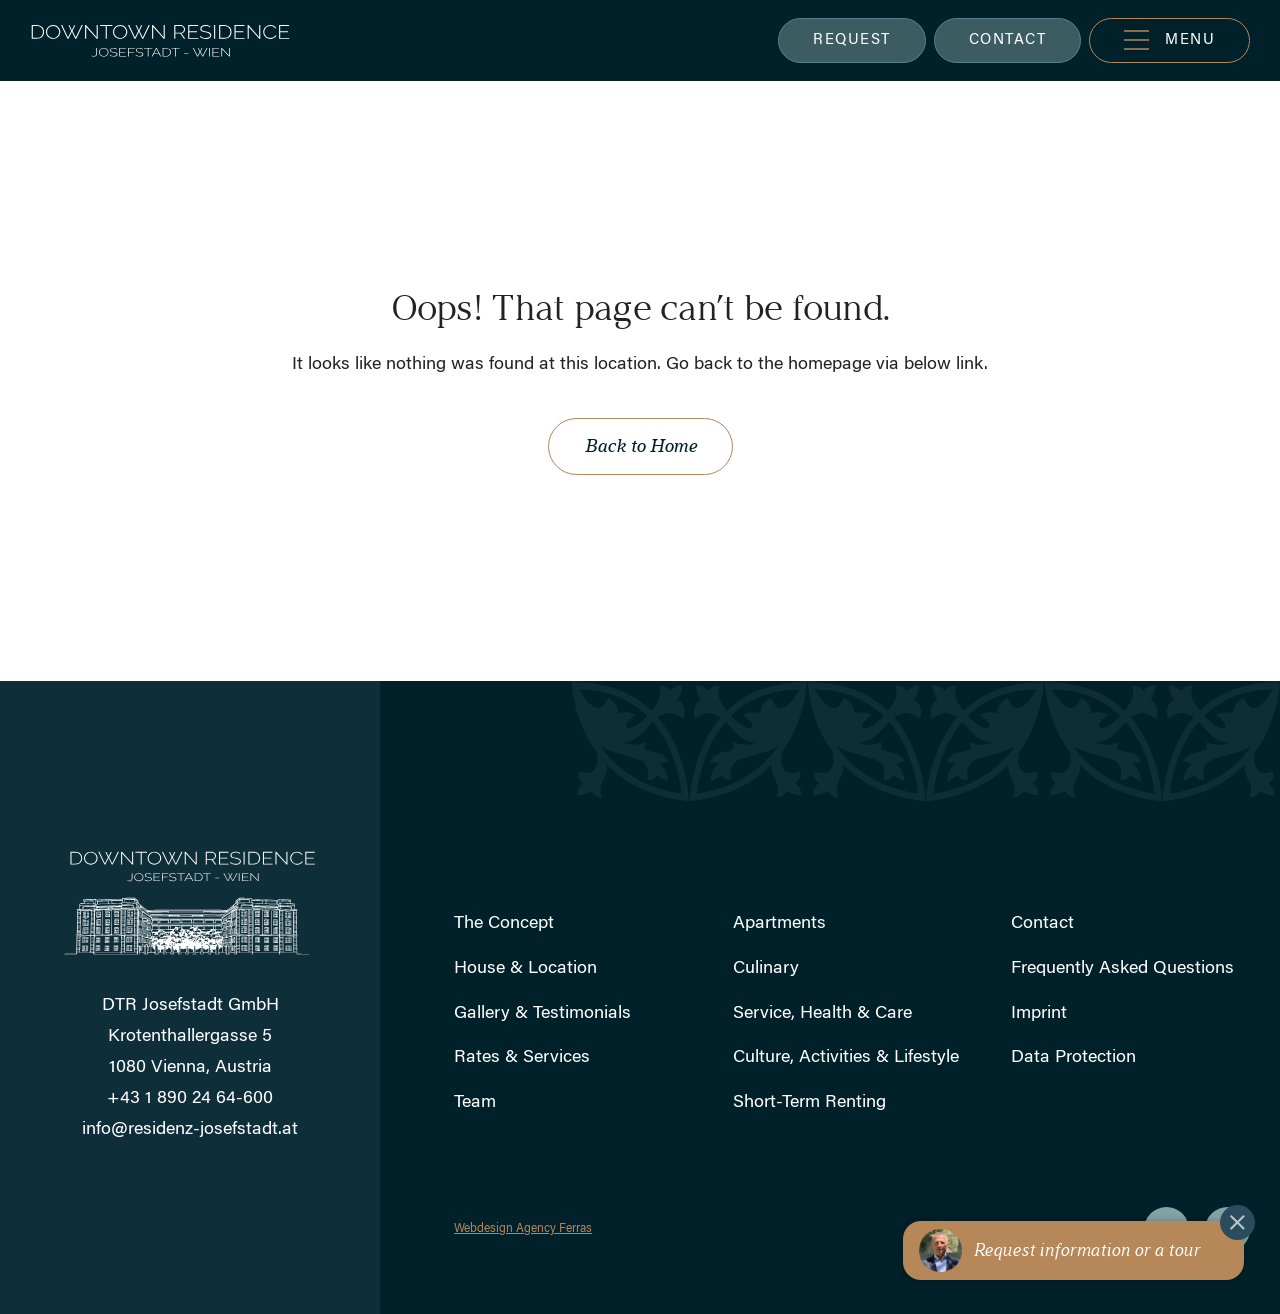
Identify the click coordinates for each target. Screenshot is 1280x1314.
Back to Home (640, 446)
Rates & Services (522, 1058)
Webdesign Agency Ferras (523, 1229)
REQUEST (852, 40)
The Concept (504, 924)
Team (475, 1103)
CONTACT (1008, 40)
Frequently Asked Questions (1122, 969)
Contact (1042, 924)
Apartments (779, 924)
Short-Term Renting (809, 1103)
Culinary (766, 969)
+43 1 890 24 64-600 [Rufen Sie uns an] (190, 1099)
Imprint (1039, 1014)
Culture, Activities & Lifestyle (846, 1058)
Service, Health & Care (822, 1014)
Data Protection (1073, 1058)
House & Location (525, 969)
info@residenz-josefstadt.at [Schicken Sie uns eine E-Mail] (190, 1130)
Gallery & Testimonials (542, 1014)
